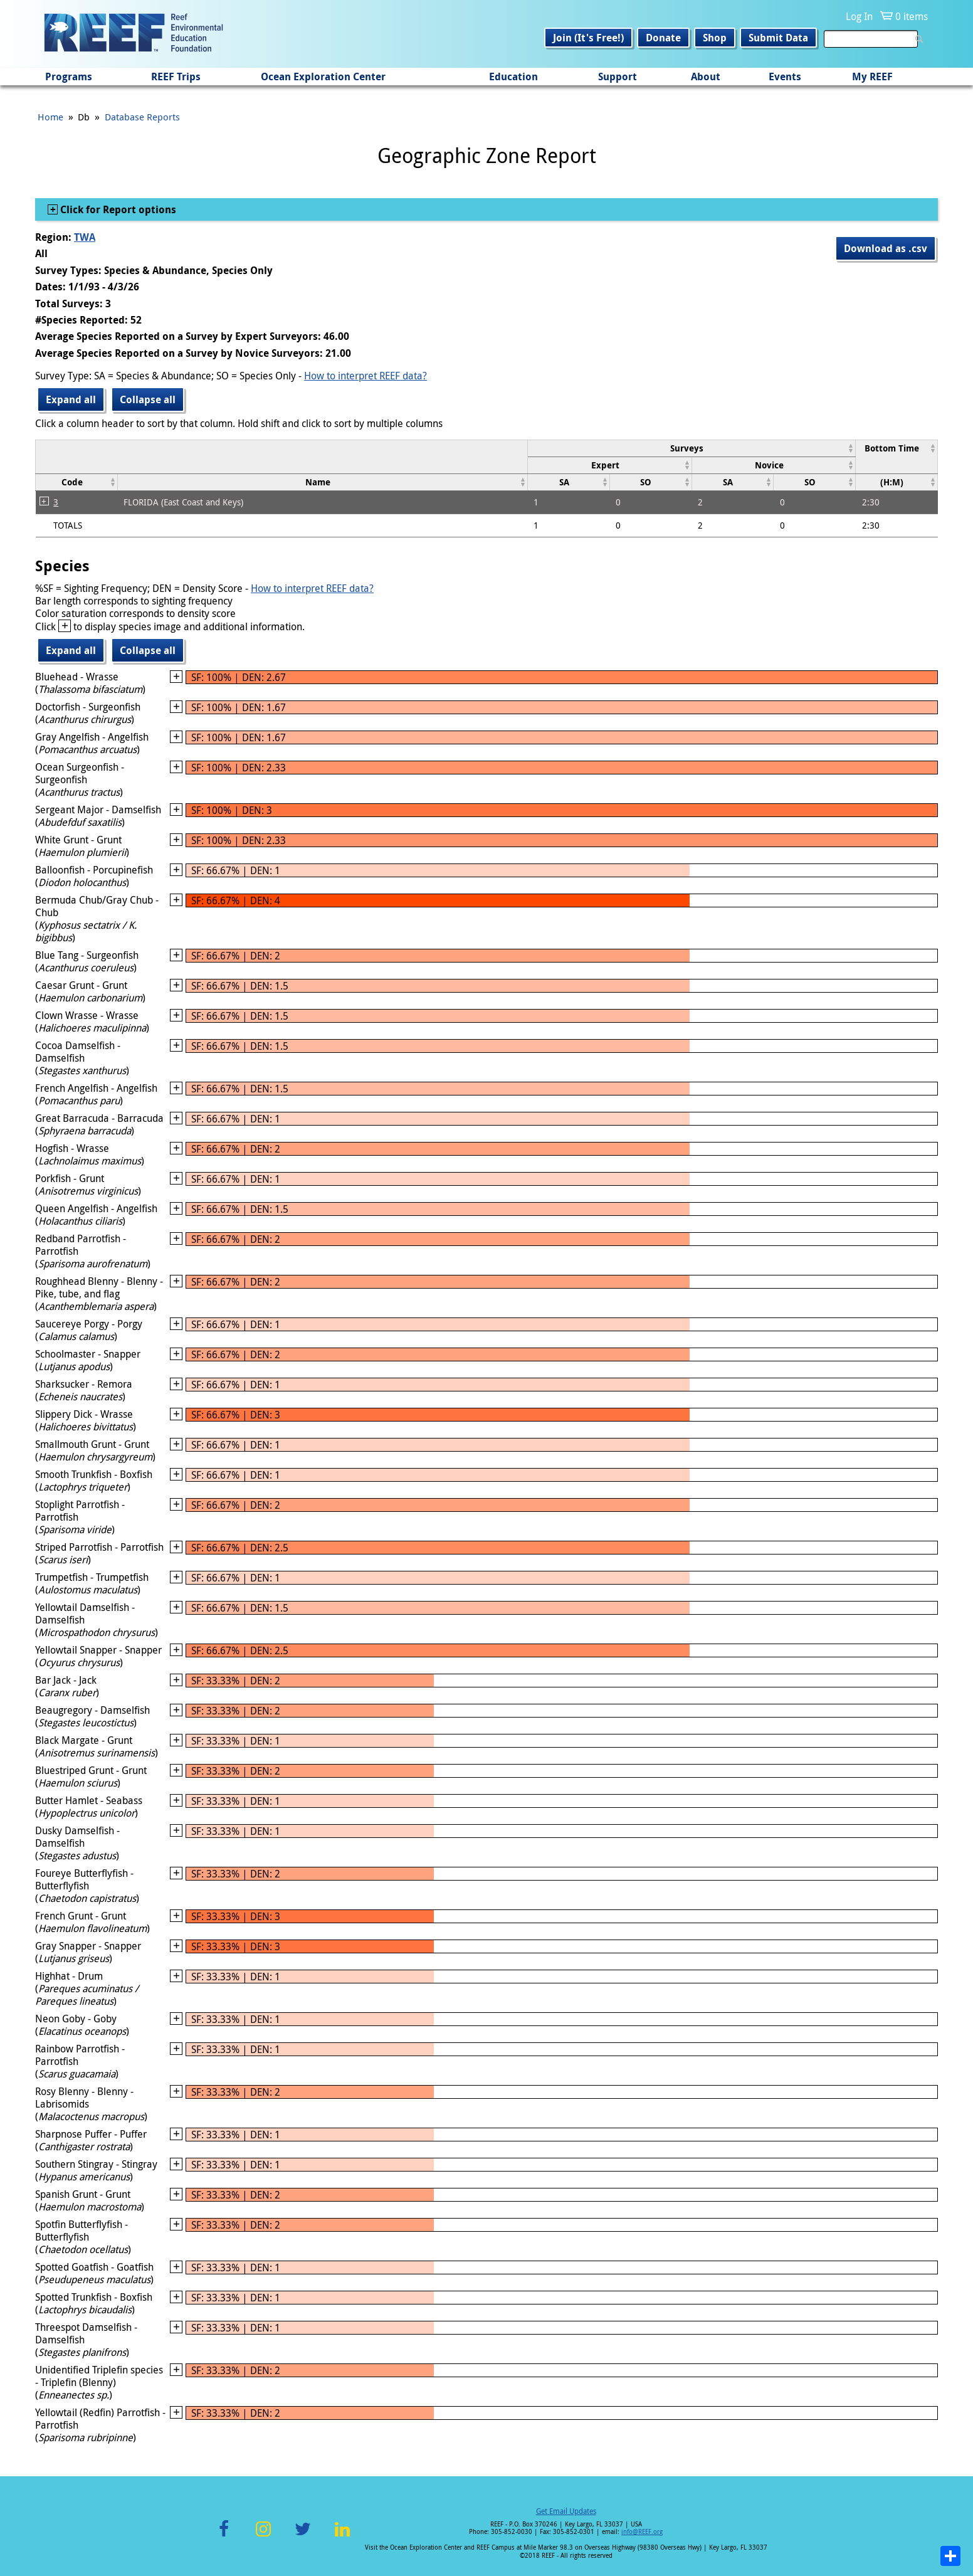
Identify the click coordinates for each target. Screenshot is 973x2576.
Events (785, 76)
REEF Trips (176, 76)
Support (617, 76)
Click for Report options (117, 209)
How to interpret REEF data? (365, 376)
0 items (911, 16)
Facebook (224, 2536)
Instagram (263, 2536)
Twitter (303, 2536)
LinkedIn (342, 2536)
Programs (68, 76)
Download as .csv (885, 248)
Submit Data (778, 38)
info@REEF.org (642, 2532)
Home (50, 116)
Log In (859, 16)
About (705, 76)
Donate (663, 38)
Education (513, 76)
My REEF (872, 76)
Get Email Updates (566, 2511)
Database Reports (142, 116)
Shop (715, 38)
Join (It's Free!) (588, 38)
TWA (84, 237)
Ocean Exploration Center (323, 76)
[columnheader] (691, 448)
